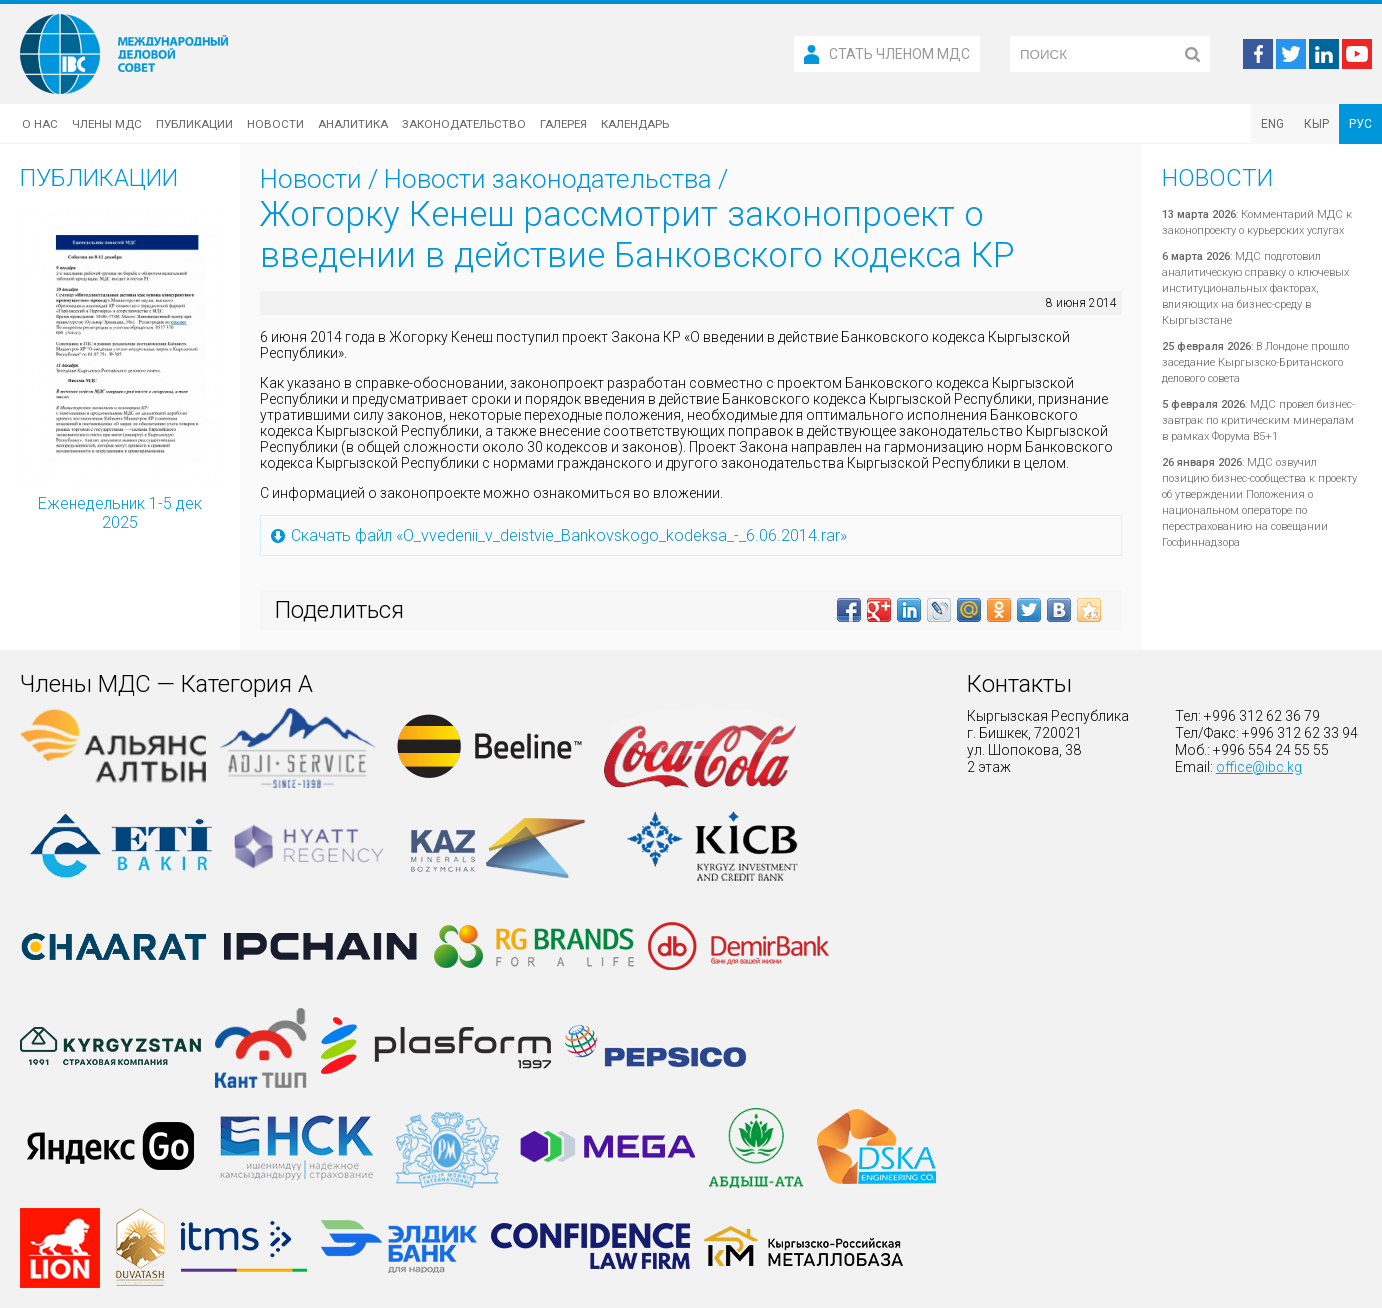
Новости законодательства (548, 179)
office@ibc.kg (1259, 767)
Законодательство (464, 124)
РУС (1360, 124)
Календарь (635, 124)
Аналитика (353, 124)
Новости (275, 124)
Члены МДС (107, 124)
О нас (40, 124)
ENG (1272, 124)
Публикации (194, 124)
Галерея (563, 124)
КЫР (1316, 124)
